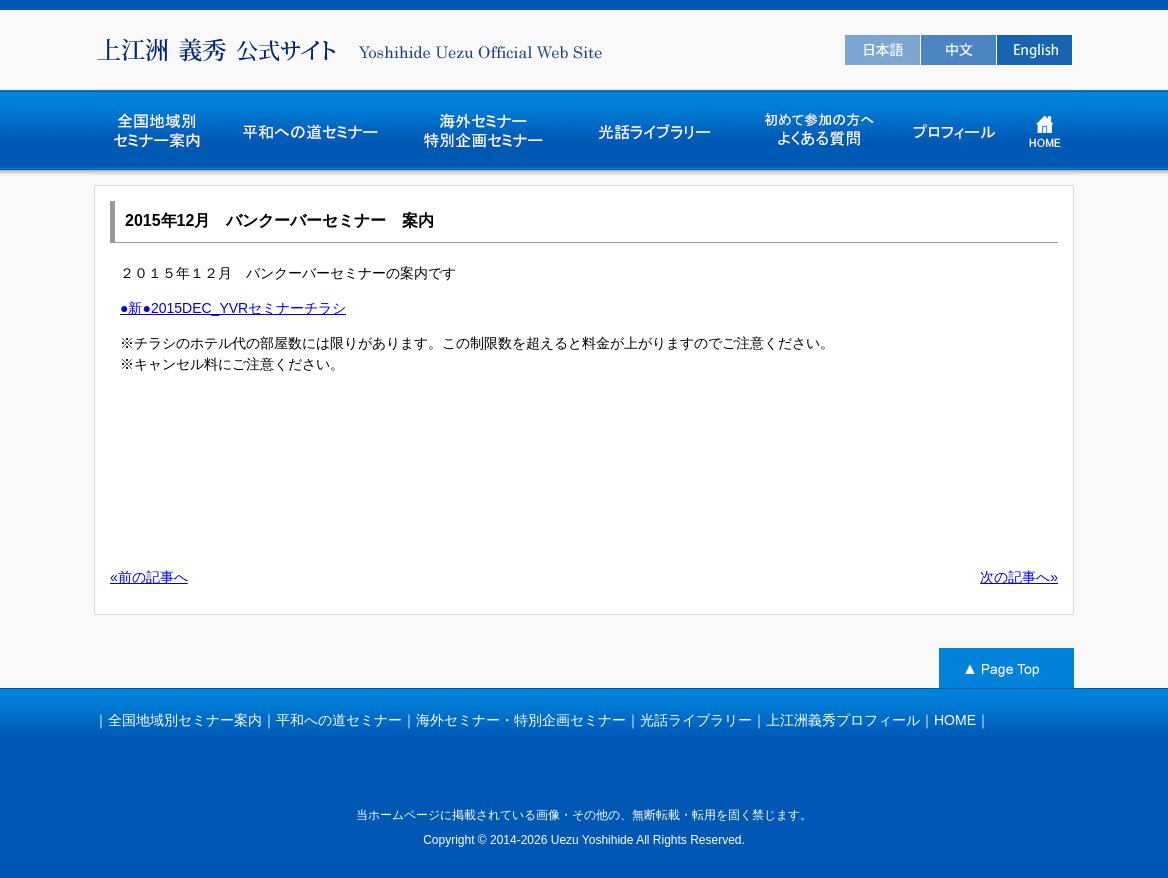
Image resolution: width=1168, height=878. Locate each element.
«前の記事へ (149, 577)
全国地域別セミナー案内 (185, 720)
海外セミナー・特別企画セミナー (521, 720)
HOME (955, 720)
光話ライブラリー (696, 720)
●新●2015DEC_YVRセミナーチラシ (233, 308)
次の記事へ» (1019, 577)
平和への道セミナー (339, 720)
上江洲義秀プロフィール (843, 720)
